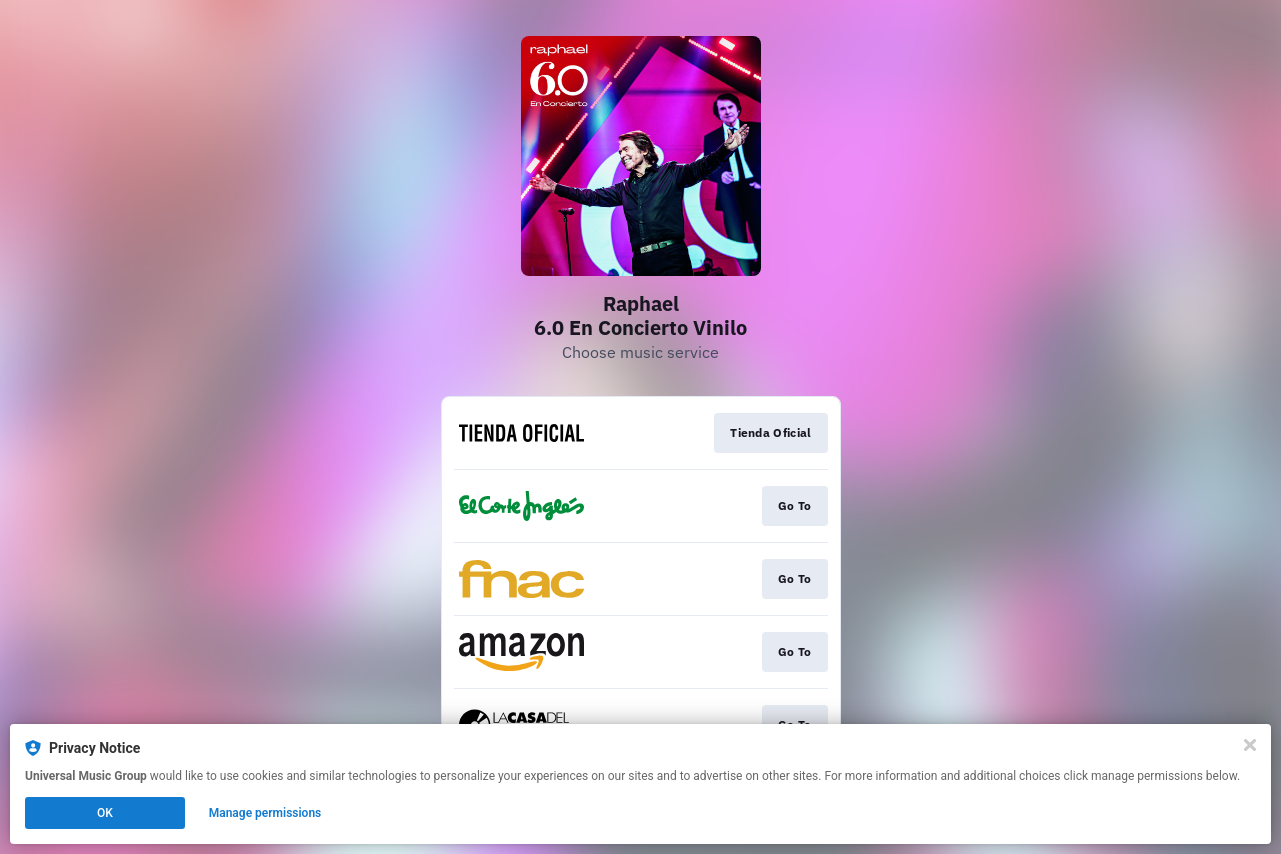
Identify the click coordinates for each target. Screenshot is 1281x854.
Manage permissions (265, 813)
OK (105, 813)
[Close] (1250, 745)
